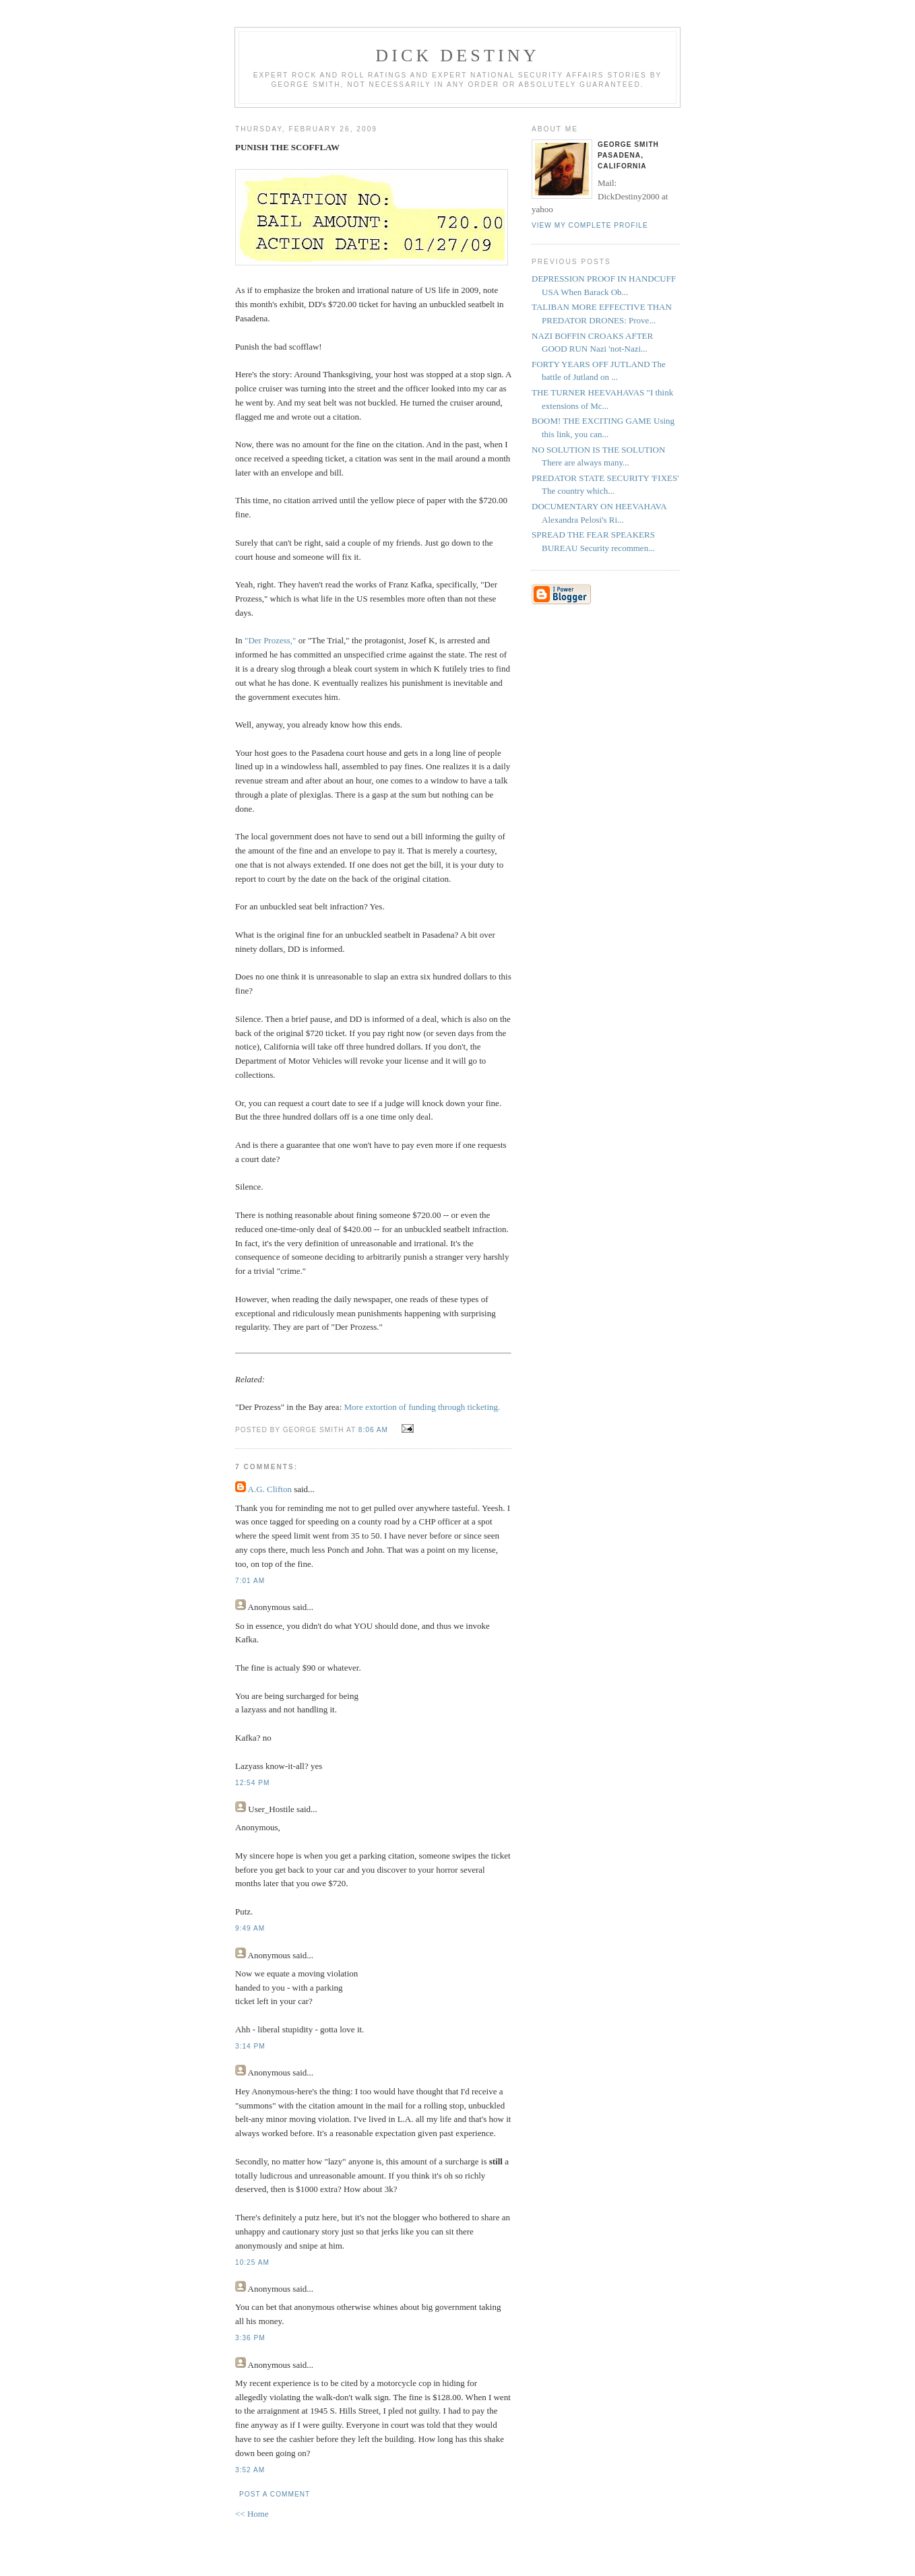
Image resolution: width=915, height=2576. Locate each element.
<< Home (252, 2514)
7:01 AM (250, 1580)
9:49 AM (250, 1928)
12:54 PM (252, 1782)
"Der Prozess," (270, 640)
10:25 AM (252, 2262)
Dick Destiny (457, 55)
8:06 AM (373, 1430)
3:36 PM (250, 2338)
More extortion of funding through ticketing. (422, 1407)
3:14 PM (250, 2046)
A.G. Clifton (270, 1489)
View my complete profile (590, 225)
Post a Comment (274, 2494)
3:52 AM (250, 2470)
